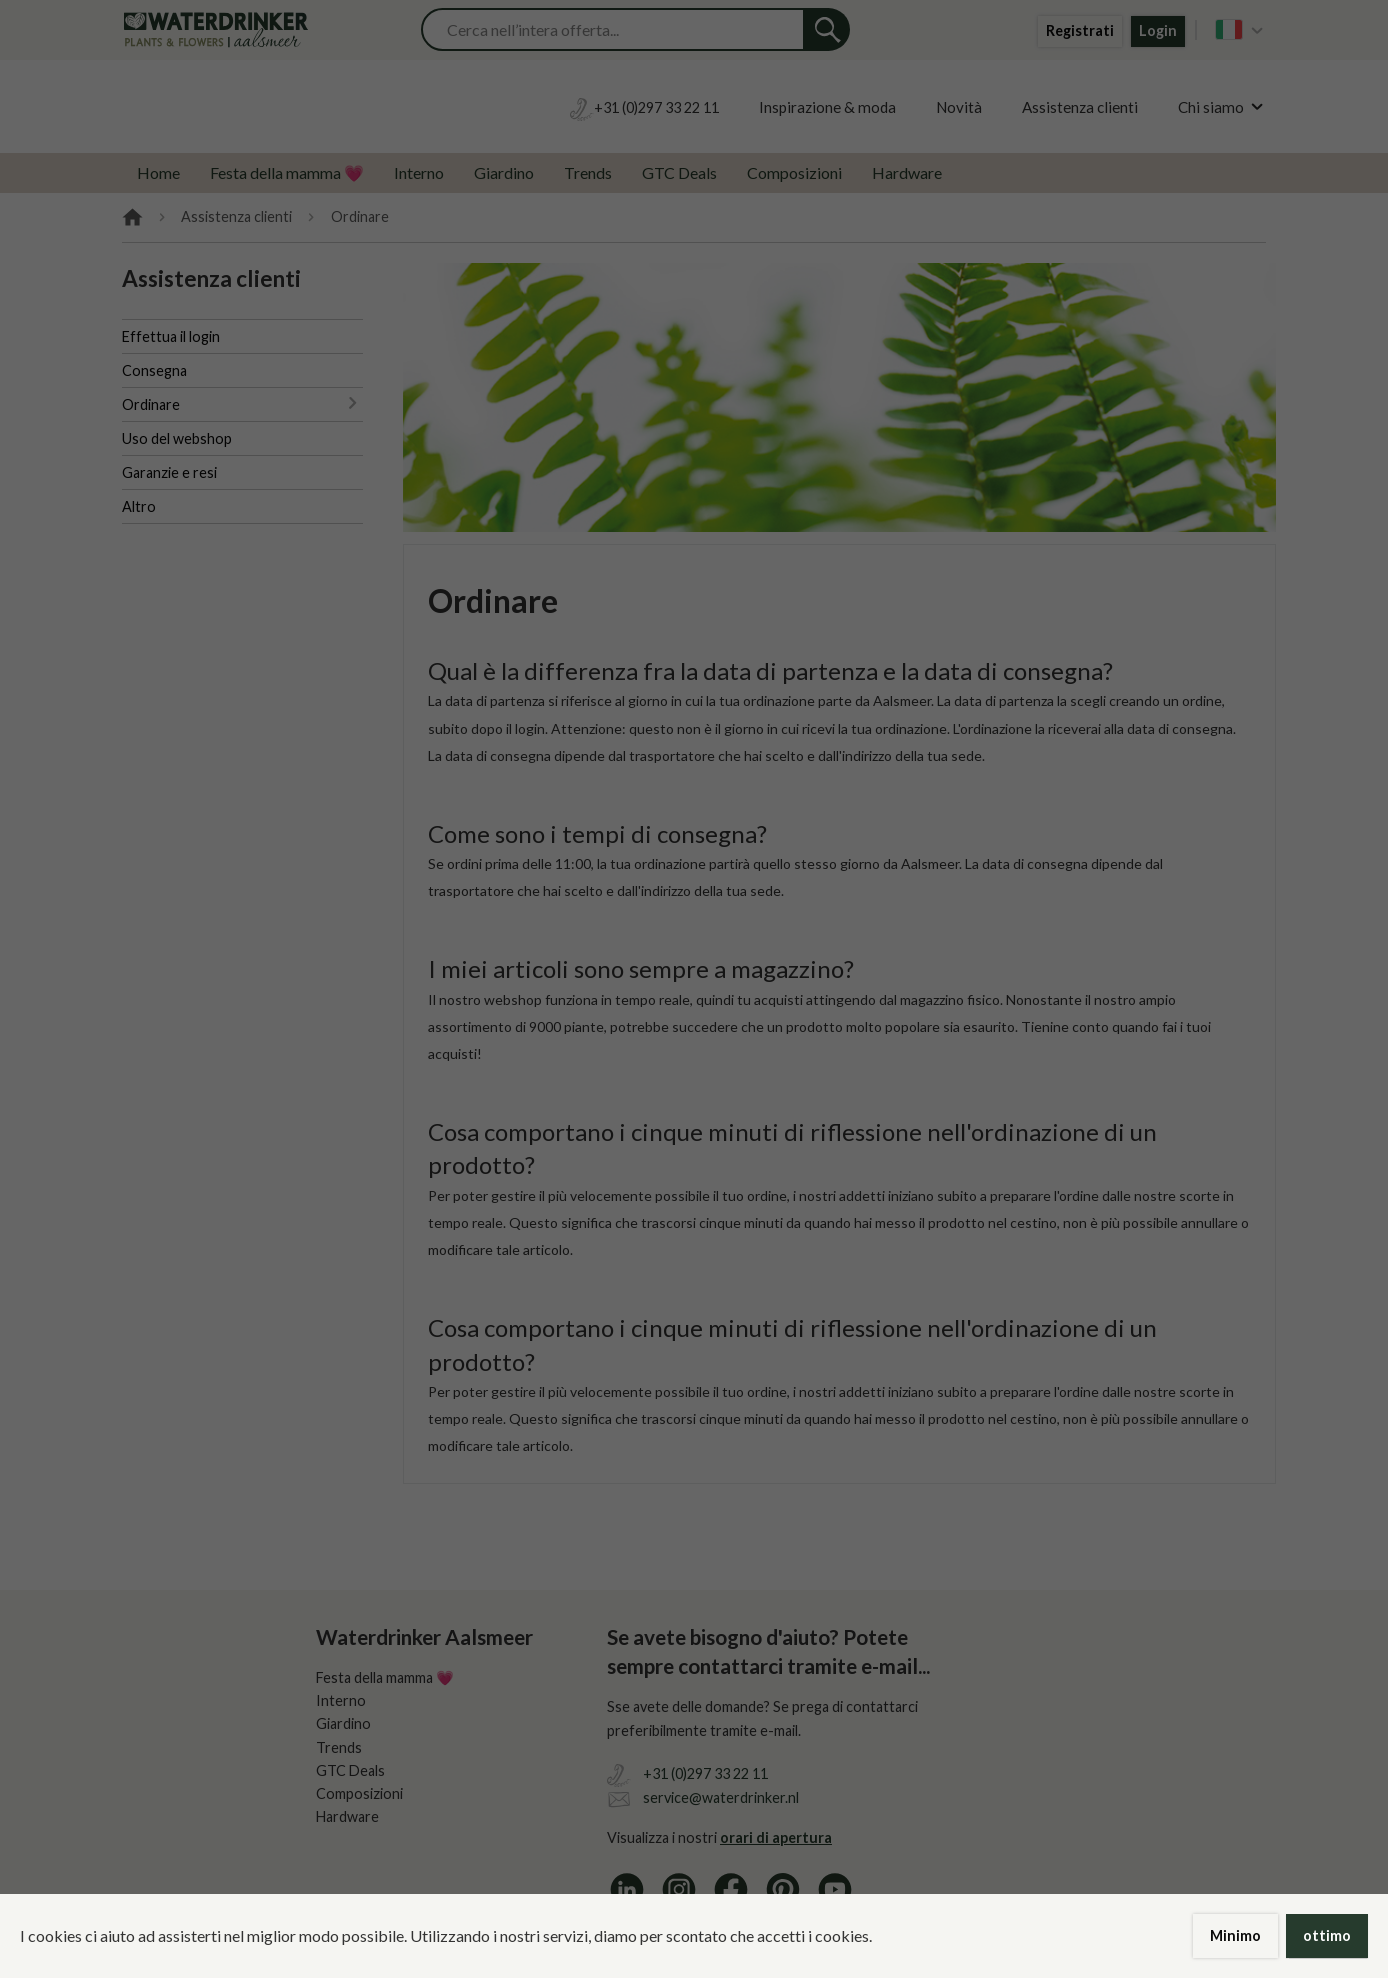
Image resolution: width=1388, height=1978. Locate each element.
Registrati (1080, 30)
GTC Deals (679, 172)
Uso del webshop (177, 438)
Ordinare (151, 404)
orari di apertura (776, 1837)
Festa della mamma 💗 (287, 172)
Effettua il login (171, 336)
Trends (588, 172)
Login (1158, 30)
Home (158, 172)
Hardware (907, 172)
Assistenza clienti (1080, 107)
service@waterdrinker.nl (721, 1797)
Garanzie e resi (169, 472)
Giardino (504, 172)
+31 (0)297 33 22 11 (705, 1773)
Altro (139, 506)
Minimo (1235, 1935)
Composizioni (794, 172)
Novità (959, 107)
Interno (419, 172)
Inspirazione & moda (827, 107)
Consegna (154, 370)
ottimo (1327, 1935)
